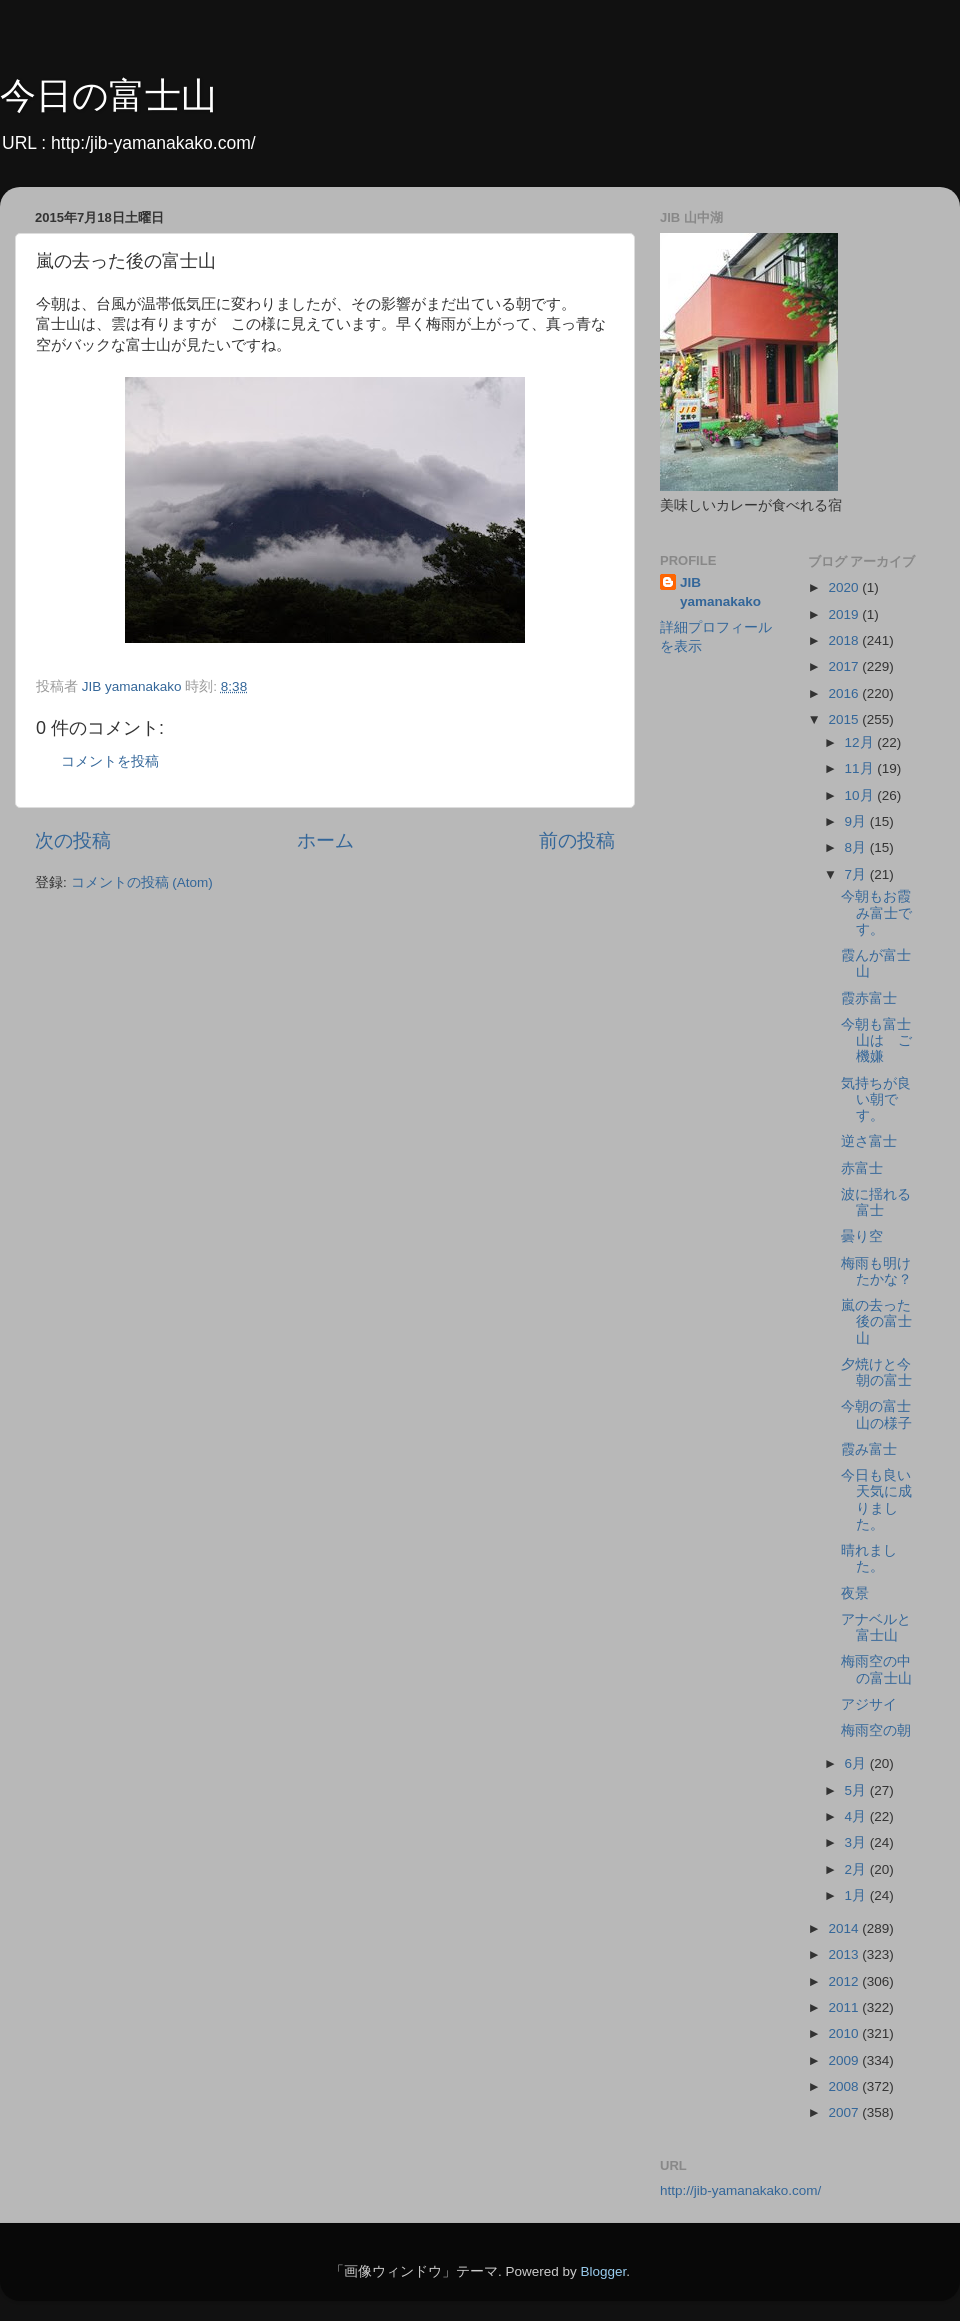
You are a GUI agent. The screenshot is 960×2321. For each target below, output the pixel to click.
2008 (845, 2086)
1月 (857, 1895)
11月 (861, 768)
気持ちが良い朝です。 (876, 1099)
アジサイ (869, 1704)
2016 (845, 693)
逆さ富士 (869, 1141)
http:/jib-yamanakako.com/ (153, 143)
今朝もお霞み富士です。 (876, 912)
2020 (845, 587)
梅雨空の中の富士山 (876, 1669)
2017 (845, 666)
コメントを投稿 (110, 761)
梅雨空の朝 (876, 1730)
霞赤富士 (869, 998)
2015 (845, 719)
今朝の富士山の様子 (876, 1414)
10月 (861, 795)
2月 (857, 1869)
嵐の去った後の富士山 (876, 1321)
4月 (857, 1816)
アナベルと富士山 (876, 1627)
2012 (845, 1981)
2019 (845, 614)
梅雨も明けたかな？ (876, 1271)
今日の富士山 (108, 95)
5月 (857, 1790)
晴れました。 (869, 1558)
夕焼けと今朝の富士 (876, 1372)
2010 (845, 2033)
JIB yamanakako (720, 592)
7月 (857, 874)
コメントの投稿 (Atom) (142, 882)
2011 (845, 2007)
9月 (857, 821)
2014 (845, 1928)
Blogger (603, 2271)
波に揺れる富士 (876, 1202)
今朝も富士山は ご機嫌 (876, 1040)
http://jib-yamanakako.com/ (740, 2190)
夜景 (855, 1593)
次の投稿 (73, 840)
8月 (857, 847)
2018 (845, 640)
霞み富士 (869, 1449)
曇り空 (862, 1236)
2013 (845, 1954)
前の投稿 (577, 840)
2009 (845, 2060)
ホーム (325, 840)
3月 (857, 1842)
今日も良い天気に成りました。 (876, 1500)
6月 (857, 1763)
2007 (845, 2112)
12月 (861, 742)
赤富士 (862, 1168)
